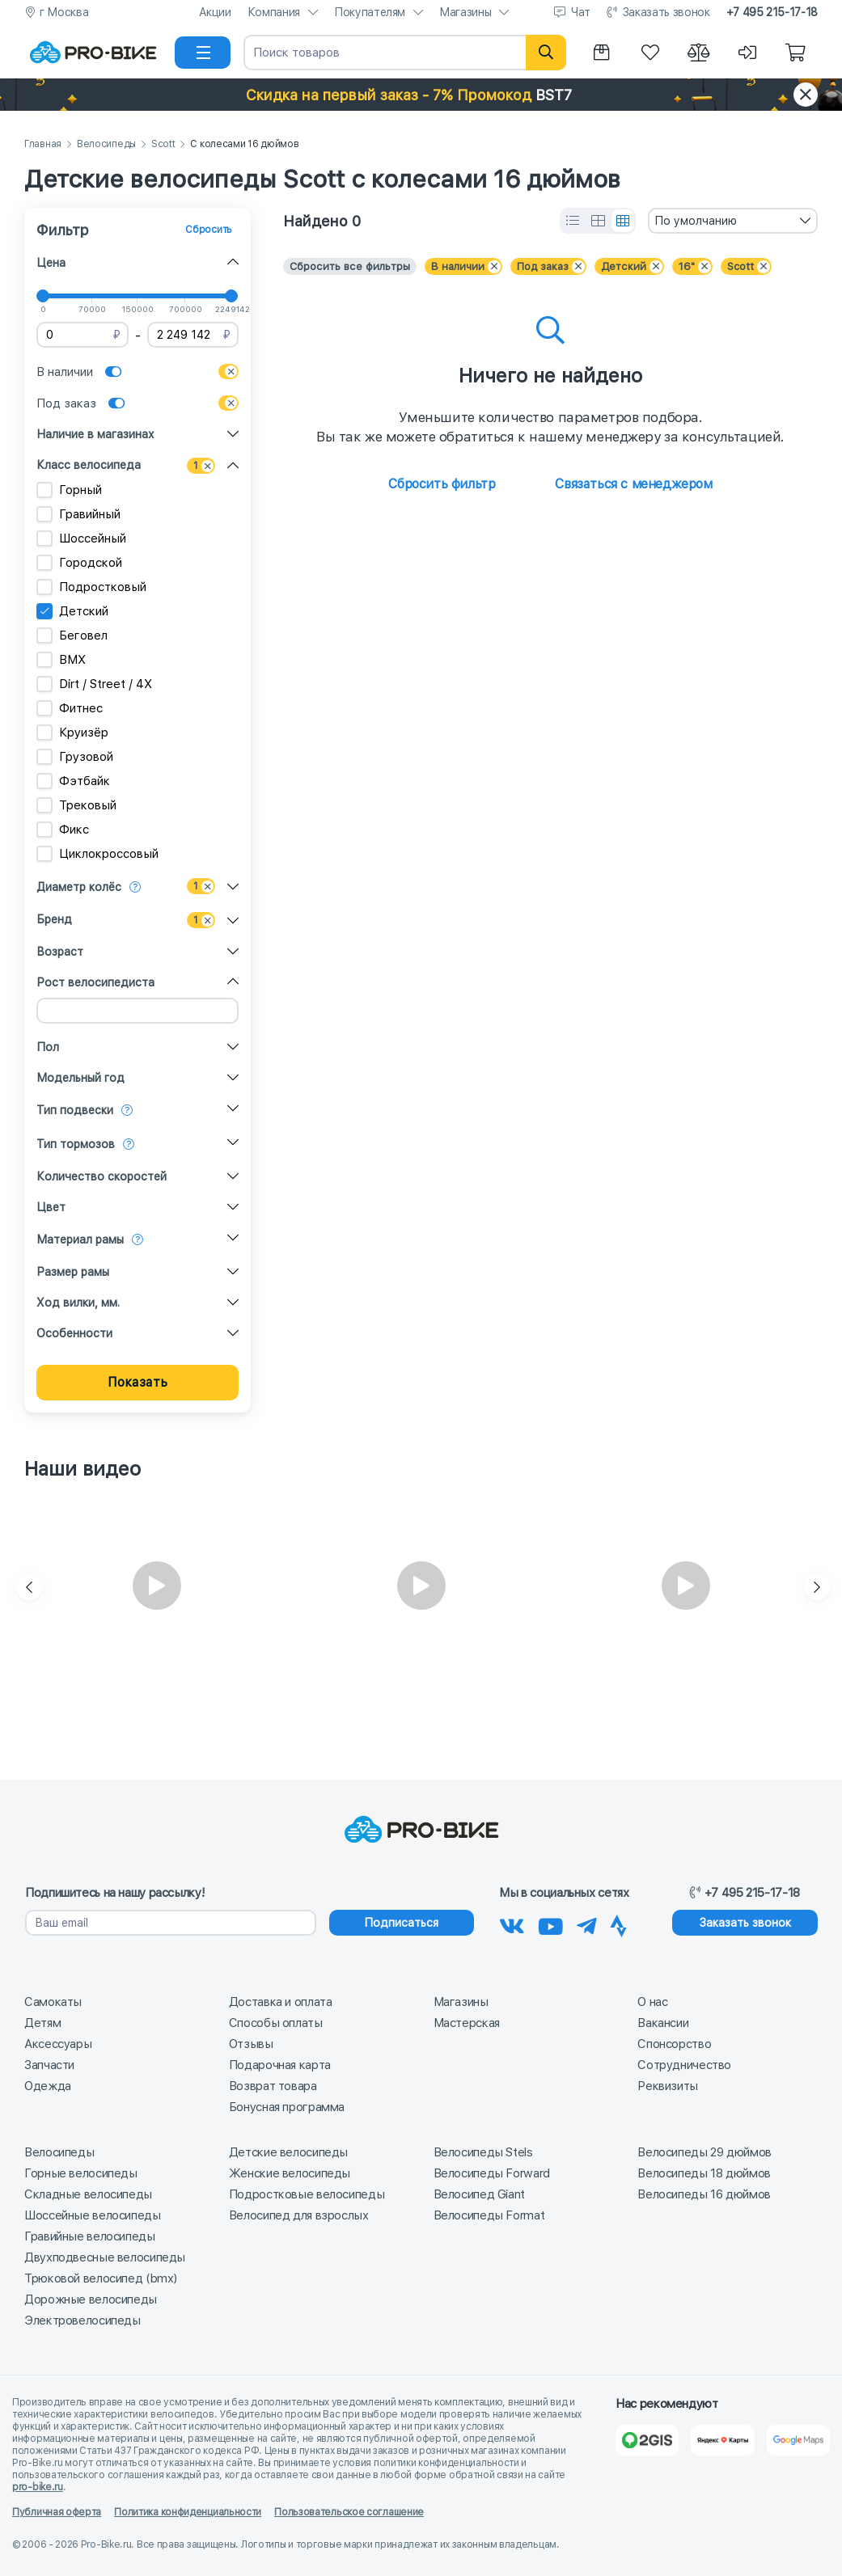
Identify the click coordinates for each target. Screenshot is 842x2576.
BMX (61, 660)
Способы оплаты (276, 2023)
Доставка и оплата (280, 2002)
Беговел (72, 635)
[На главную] (93, 52)
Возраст (59, 951)
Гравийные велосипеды (89, 2236)
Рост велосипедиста (95, 982)
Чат (580, 12)
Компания (274, 12)
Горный (69, 490)
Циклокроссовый (97, 854)
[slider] (42, 295)
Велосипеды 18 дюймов (704, 2173)
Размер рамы (72, 1271)
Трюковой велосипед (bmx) (100, 2278)
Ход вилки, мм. (78, 1302)
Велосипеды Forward (492, 2173)
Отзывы (251, 2044)
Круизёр (72, 732)
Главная (42, 144)
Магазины (465, 12)
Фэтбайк (73, 781)
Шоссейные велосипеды (92, 2215)
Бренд (54, 919)
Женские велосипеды (289, 2173)
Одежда (47, 2086)
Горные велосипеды (81, 2173)
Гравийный (78, 514)
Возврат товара (273, 2086)
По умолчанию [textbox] (695, 220)
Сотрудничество (684, 2065)
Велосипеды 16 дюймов (704, 2194)
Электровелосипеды (82, 2320)
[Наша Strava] (618, 1923)
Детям (42, 2023)
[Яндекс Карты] (722, 2440)
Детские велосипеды (288, 2152)
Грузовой (74, 757)
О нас (652, 2002)
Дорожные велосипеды (90, 2299)
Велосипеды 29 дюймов (704, 2152)
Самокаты (53, 2002)
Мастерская (467, 2023)
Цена (51, 262)
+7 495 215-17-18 (772, 12)
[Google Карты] (798, 2440)
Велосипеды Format (489, 2215)
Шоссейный (81, 538)
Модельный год (80, 1077)
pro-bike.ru (37, 2487)
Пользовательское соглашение (349, 2512)
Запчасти (49, 2065)
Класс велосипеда (88, 464)
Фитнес (69, 708)
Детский (72, 611)
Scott (163, 144)
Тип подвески (74, 1110)
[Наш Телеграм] (587, 1923)
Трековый (76, 805)
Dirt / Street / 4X (94, 684)
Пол (47, 1047)
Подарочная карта (280, 2065)
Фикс (62, 829)
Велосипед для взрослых (299, 2215)
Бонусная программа (287, 2107)
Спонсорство (674, 2044)
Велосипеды (106, 144)
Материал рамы (80, 1239)
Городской (79, 563)
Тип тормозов (75, 1144)
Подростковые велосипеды (306, 2194)
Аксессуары (57, 2044)
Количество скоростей (101, 1176)
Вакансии (662, 2023)
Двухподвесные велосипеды (104, 2257)
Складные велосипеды (88, 2194)
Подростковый (91, 587)
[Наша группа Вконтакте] (512, 1923)
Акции (215, 12)
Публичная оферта (56, 2512)
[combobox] (733, 221)
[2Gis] (647, 2440)
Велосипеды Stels (483, 2152)
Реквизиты (667, 2086)
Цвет (51, 1207)
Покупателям (369, 12)
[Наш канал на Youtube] (551, 1923)
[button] (421, 94)
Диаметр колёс (78, 886)
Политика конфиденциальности (187, 2512)
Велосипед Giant (479, 2194)
